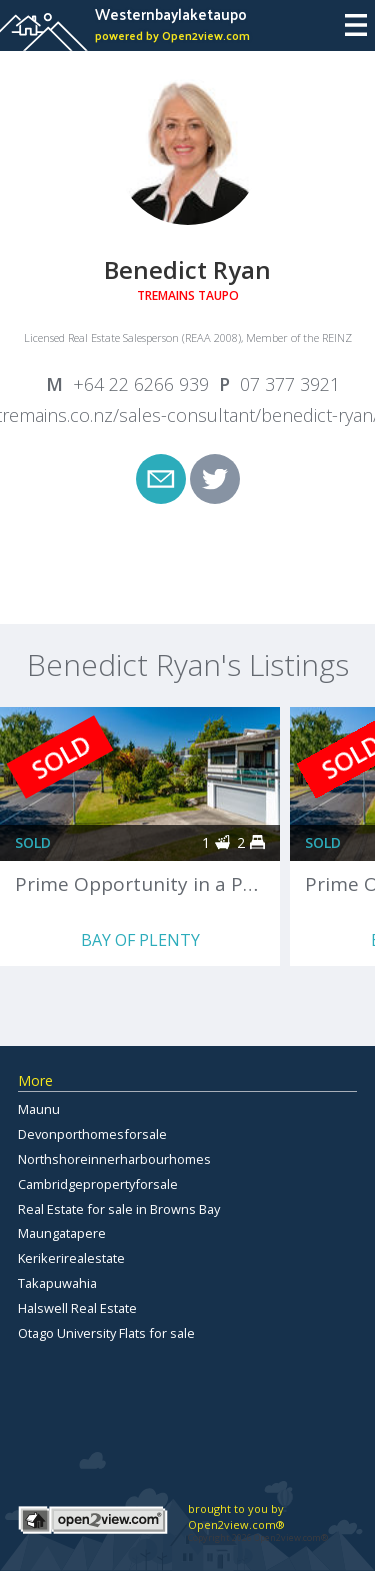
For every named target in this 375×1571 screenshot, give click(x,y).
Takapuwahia (57, 1283)
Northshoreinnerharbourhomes (114, 1159)
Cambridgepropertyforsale (98, 1184)
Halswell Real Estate (77, 1308)
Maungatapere (62, 1233)
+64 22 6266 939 (141, 384)
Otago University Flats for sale (106, 1333)
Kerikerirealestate (71, 1258)
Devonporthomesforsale (92, 1134)
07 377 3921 (290, 384)
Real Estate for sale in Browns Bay (119, 1209)
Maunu (39, 1109)
